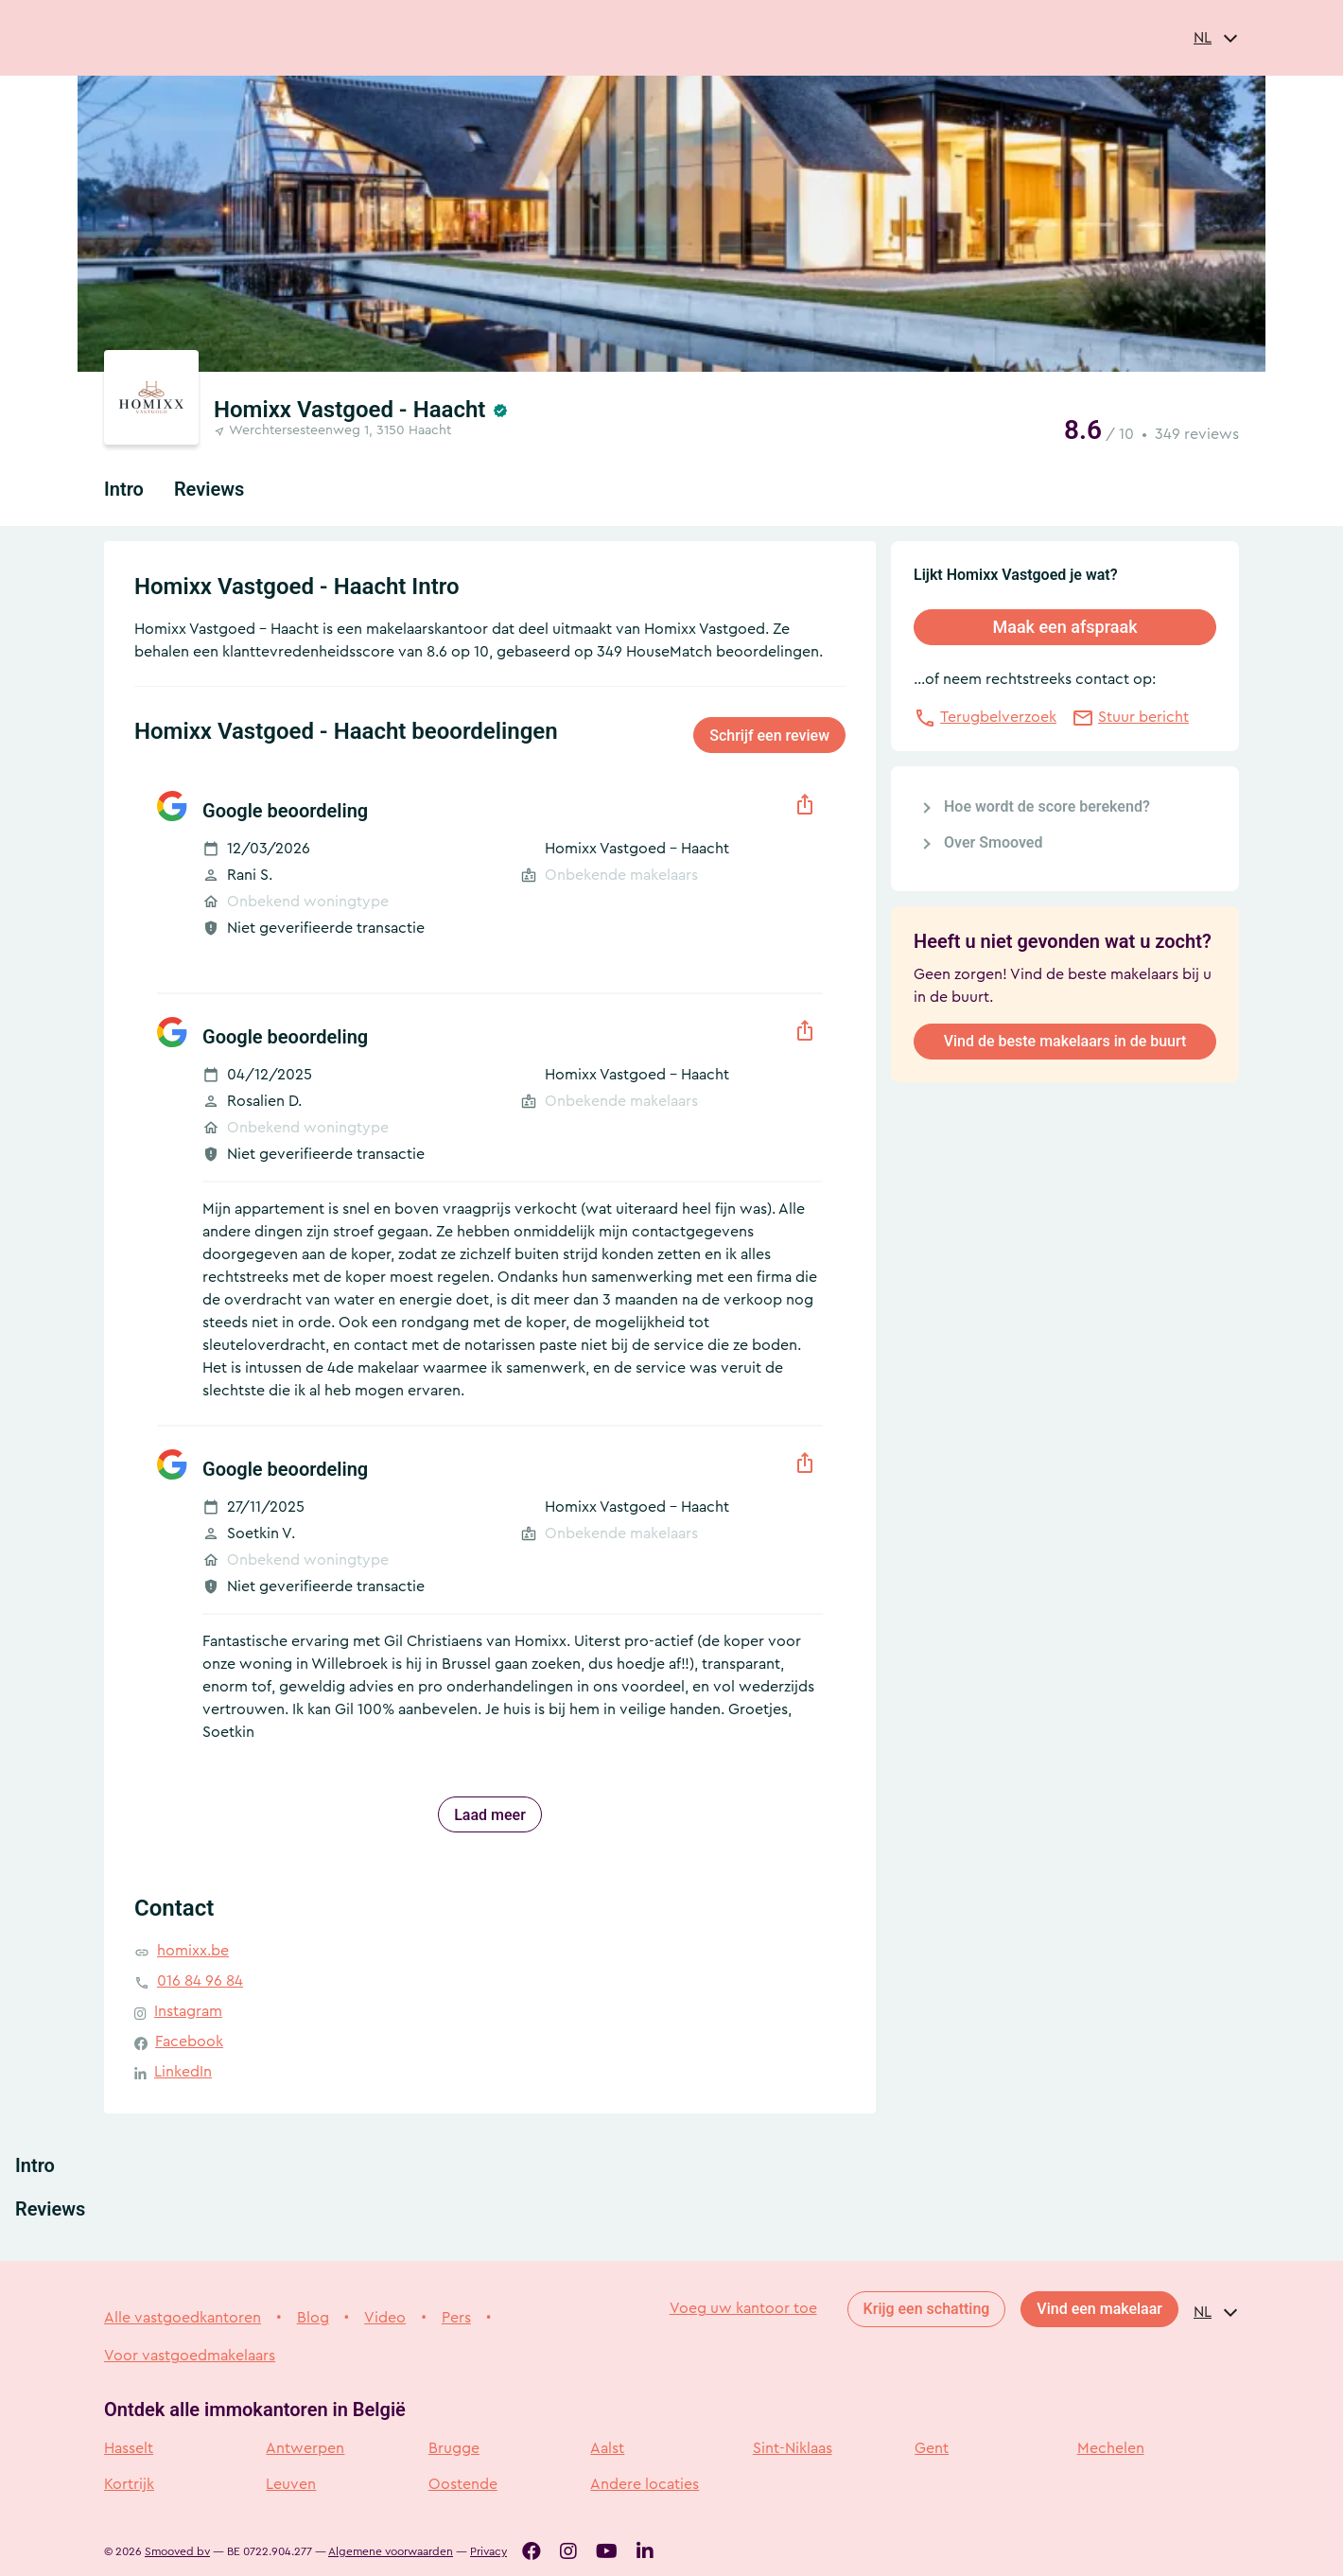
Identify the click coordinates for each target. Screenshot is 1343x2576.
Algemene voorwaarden (390, 2551)
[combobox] (1216, 38)
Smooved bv (177, 2551)
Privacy (488, 2551)
